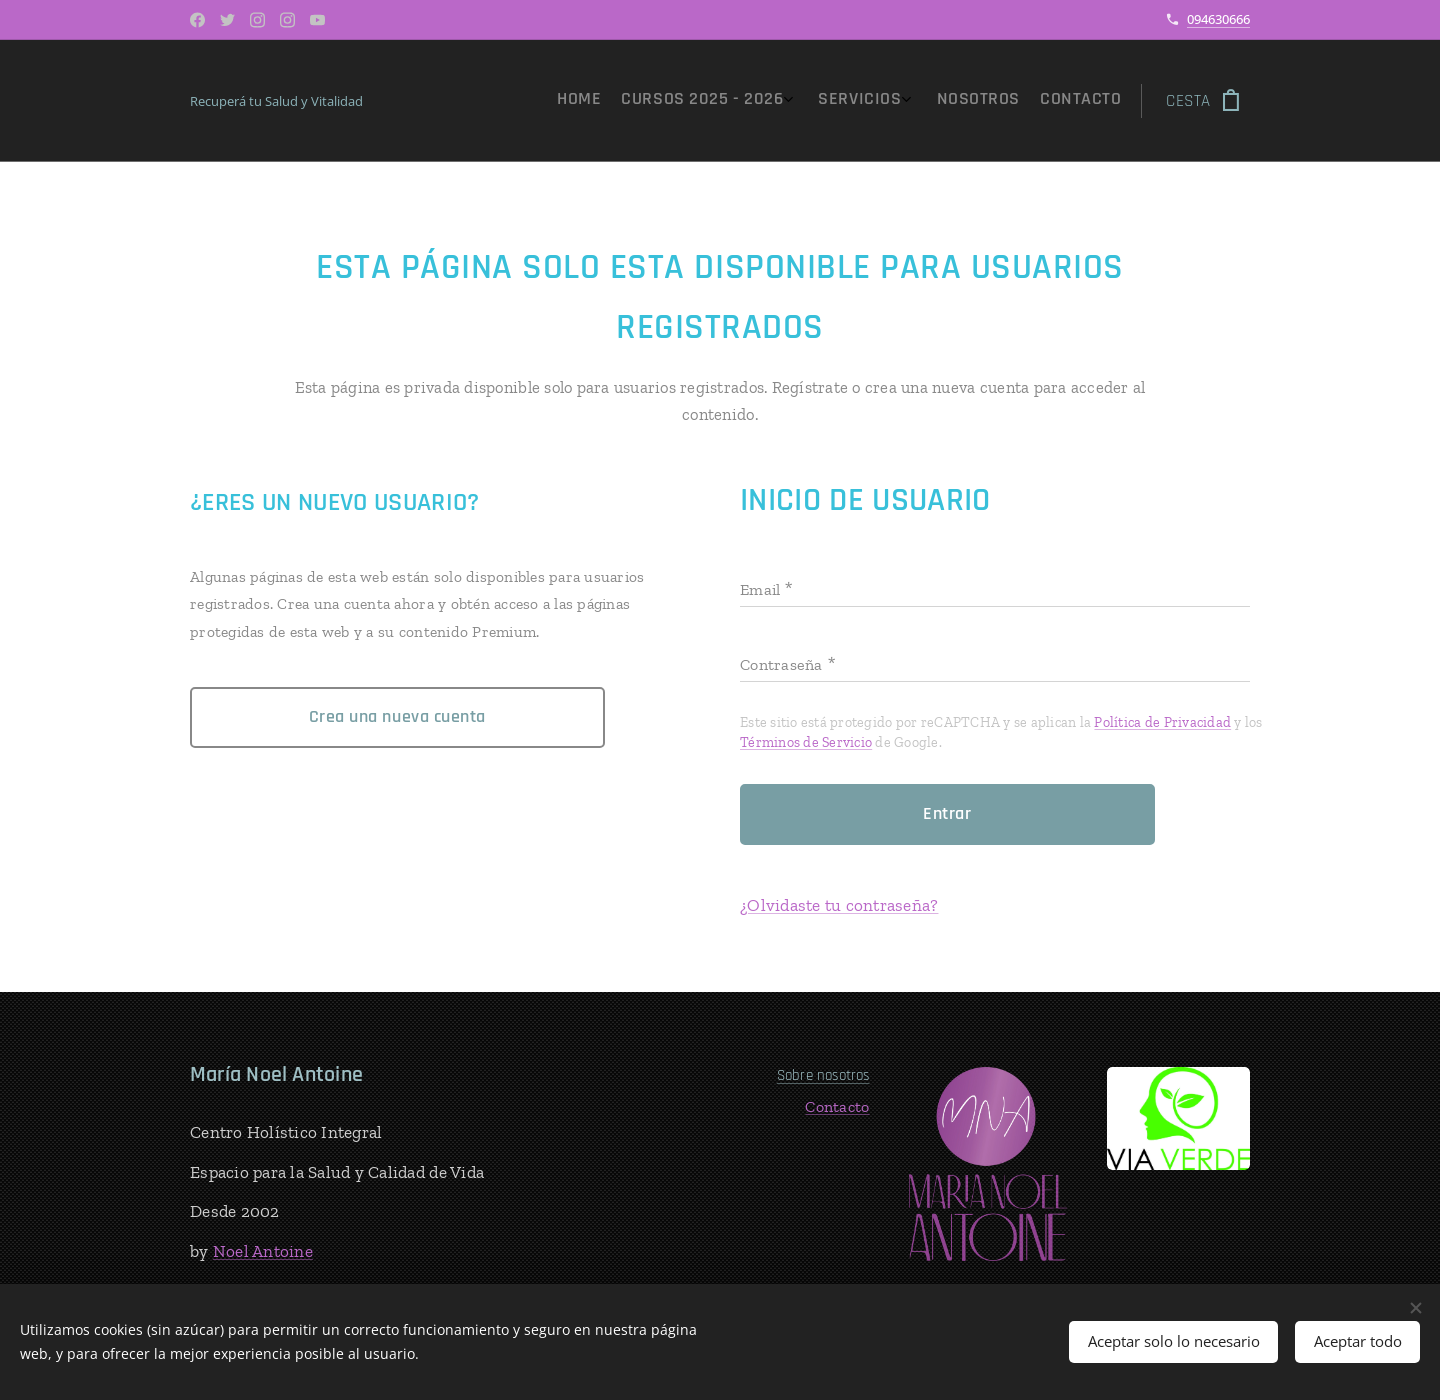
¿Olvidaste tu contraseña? (839, 905)
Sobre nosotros (822, 1075)
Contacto (837, 1106)
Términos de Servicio (806, 742)
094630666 (1218, 19)
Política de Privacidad (1162, 722)
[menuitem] (1001, 101)
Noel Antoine (263, 1250)
